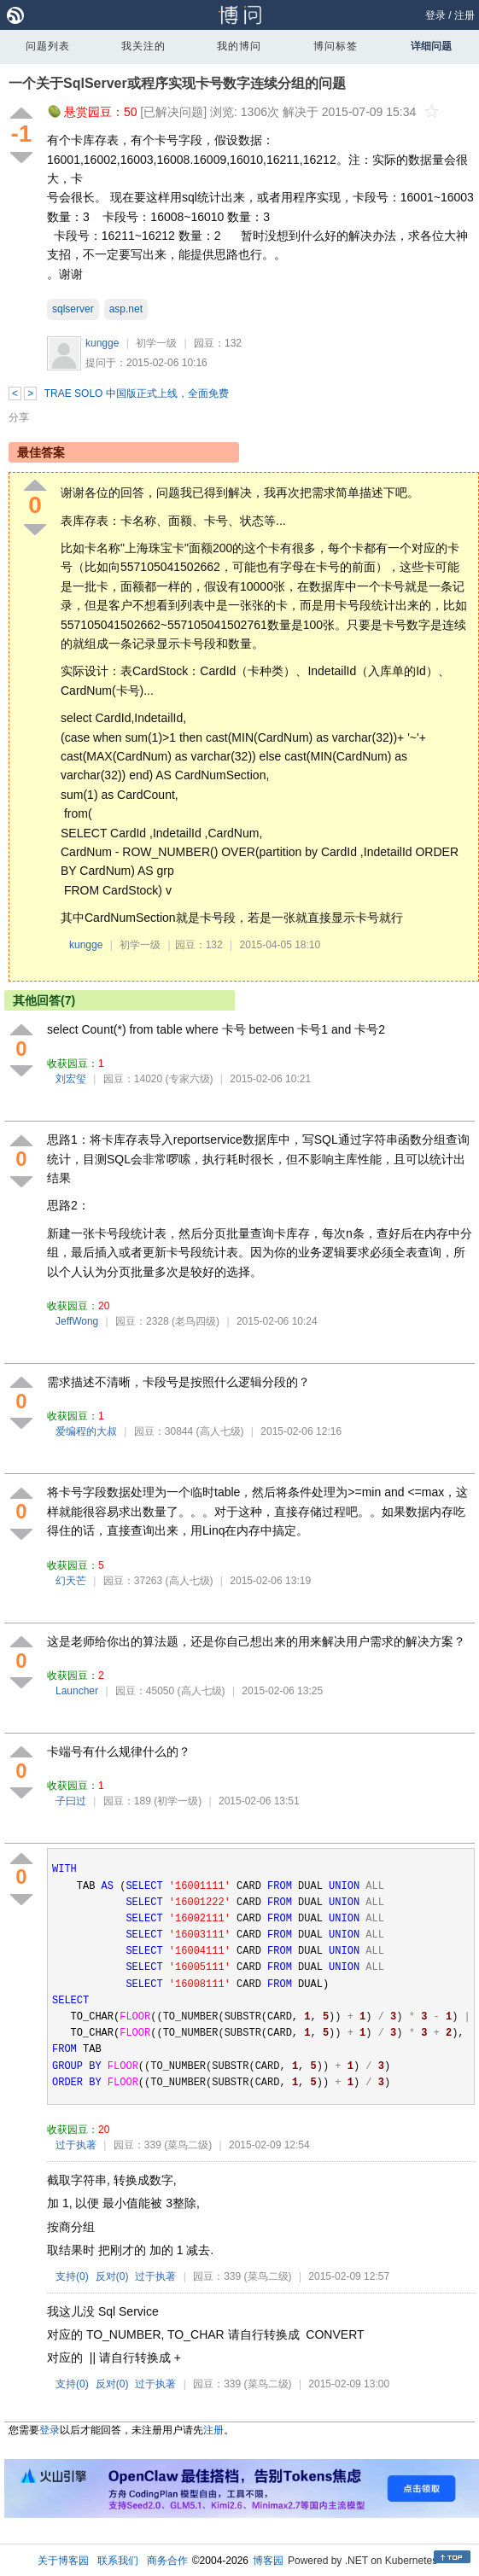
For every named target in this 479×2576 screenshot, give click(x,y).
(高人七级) (220, 1431)
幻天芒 (70, 1581)
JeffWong (76, 1321)
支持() (72, 2276)
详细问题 (431, 46)
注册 (464, 15)
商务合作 (167, 2561)
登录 (435, 15)
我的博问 (239, 46)
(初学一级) (178, 1801)
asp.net (126, 309)
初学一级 (156, 343)
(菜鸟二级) (188, 2145)
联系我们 (117, 2561)
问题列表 (48, 46)
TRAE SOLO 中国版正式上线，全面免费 (136, 393)
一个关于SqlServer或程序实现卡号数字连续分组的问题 (177, 83)
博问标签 (335, 46)
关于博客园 (63, 2561)
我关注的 (143, 46)
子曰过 (70, 1801)
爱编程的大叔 (86, 1431)
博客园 (268, 2561)
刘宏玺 (70, 1079)
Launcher (76, 1691)
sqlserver (73, 309)
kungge (102, 343)
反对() (112, 2276)
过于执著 (75, 2145)
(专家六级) (189, 1079)
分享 (19, 417)
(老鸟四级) (195, 1321)
